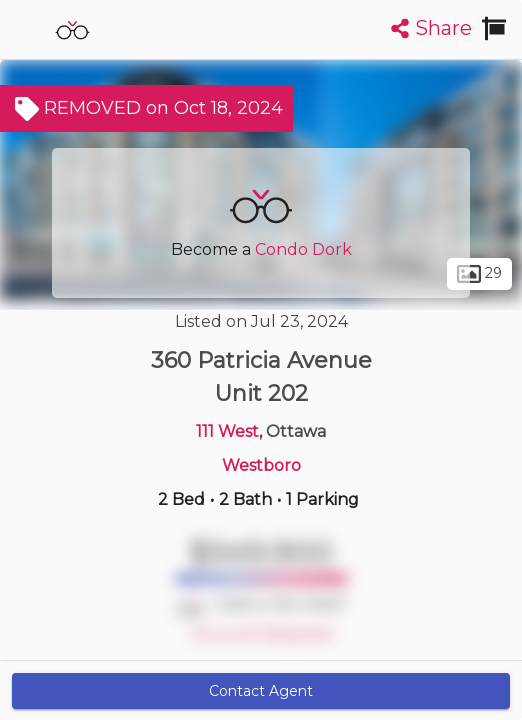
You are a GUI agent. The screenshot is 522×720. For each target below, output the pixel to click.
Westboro (261, 465)
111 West (227, 431)
